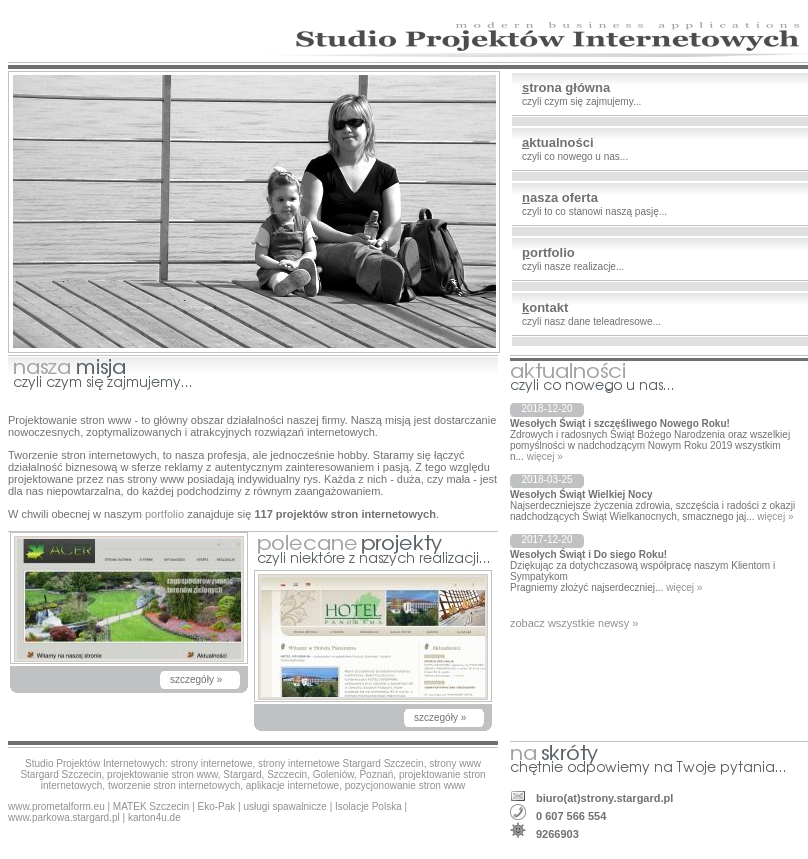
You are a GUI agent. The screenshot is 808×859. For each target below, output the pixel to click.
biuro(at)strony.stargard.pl (604, 798)
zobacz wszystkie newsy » (574, 623)
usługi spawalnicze (284, 806)
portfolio (164, 514)
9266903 (557, 834)
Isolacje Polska (368, 806)
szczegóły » (196, 679)
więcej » (545, 456)
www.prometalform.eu (56, 806)
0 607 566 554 (571, 816)
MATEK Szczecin (151, 806)
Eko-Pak (217, 806)
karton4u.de (154, 817)
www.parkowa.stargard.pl (64, 817)
